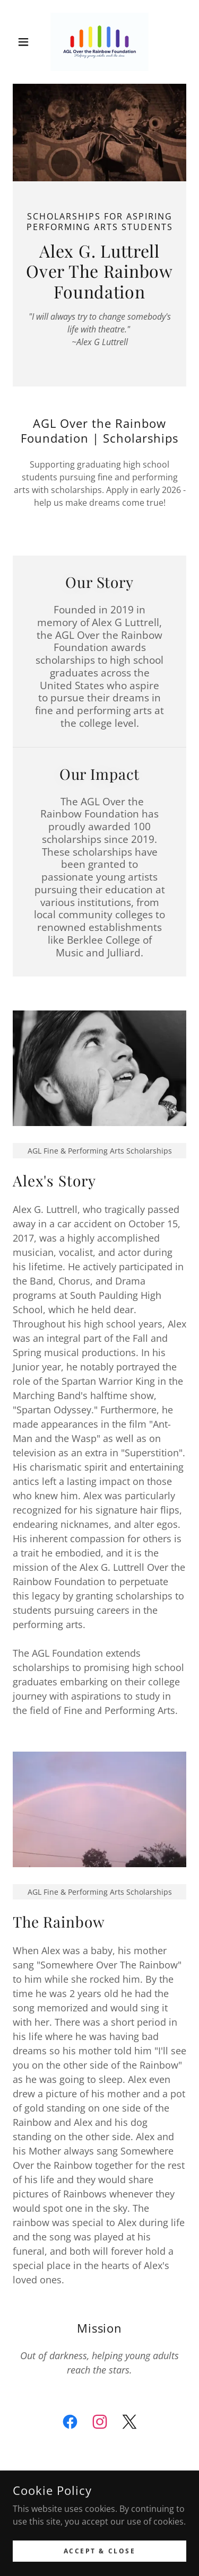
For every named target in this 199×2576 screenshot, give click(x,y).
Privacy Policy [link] (100, 2551)
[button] (26, 41)
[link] (99, 42)
